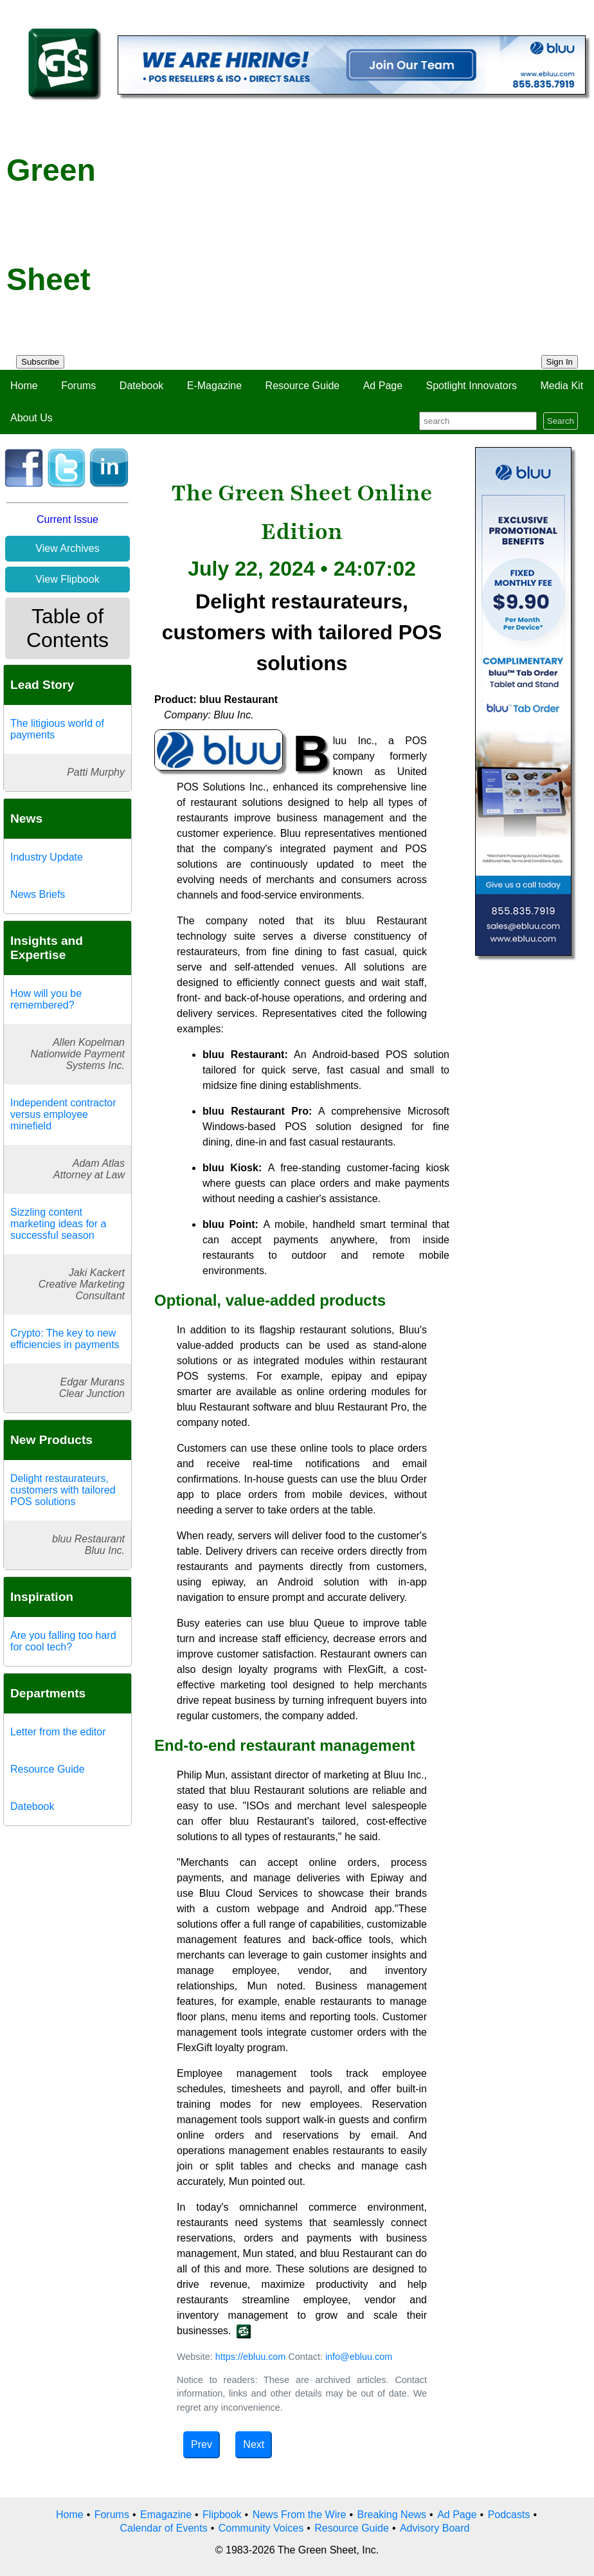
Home (24, 385)
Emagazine (166, 2514)
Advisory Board (435, 2528)
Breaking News (392, 2514)
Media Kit (561, 385)
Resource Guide (303, 385)
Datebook (142, 385)
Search (560, 421)
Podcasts (509, 2514)
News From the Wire (299, 2514)
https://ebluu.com (250, 2357)
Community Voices (261, 2528)
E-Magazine (214, 385)
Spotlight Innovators (471, 385)
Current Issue (67, 519)
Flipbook (222, 2514)
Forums (78, 385)
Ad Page (382, 385)
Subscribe (40, 362)
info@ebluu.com (358, 2357)
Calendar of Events (164, 2528)
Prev (201, 2444)
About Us (31, 417)
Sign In (559, 362)
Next (253, 2444)
